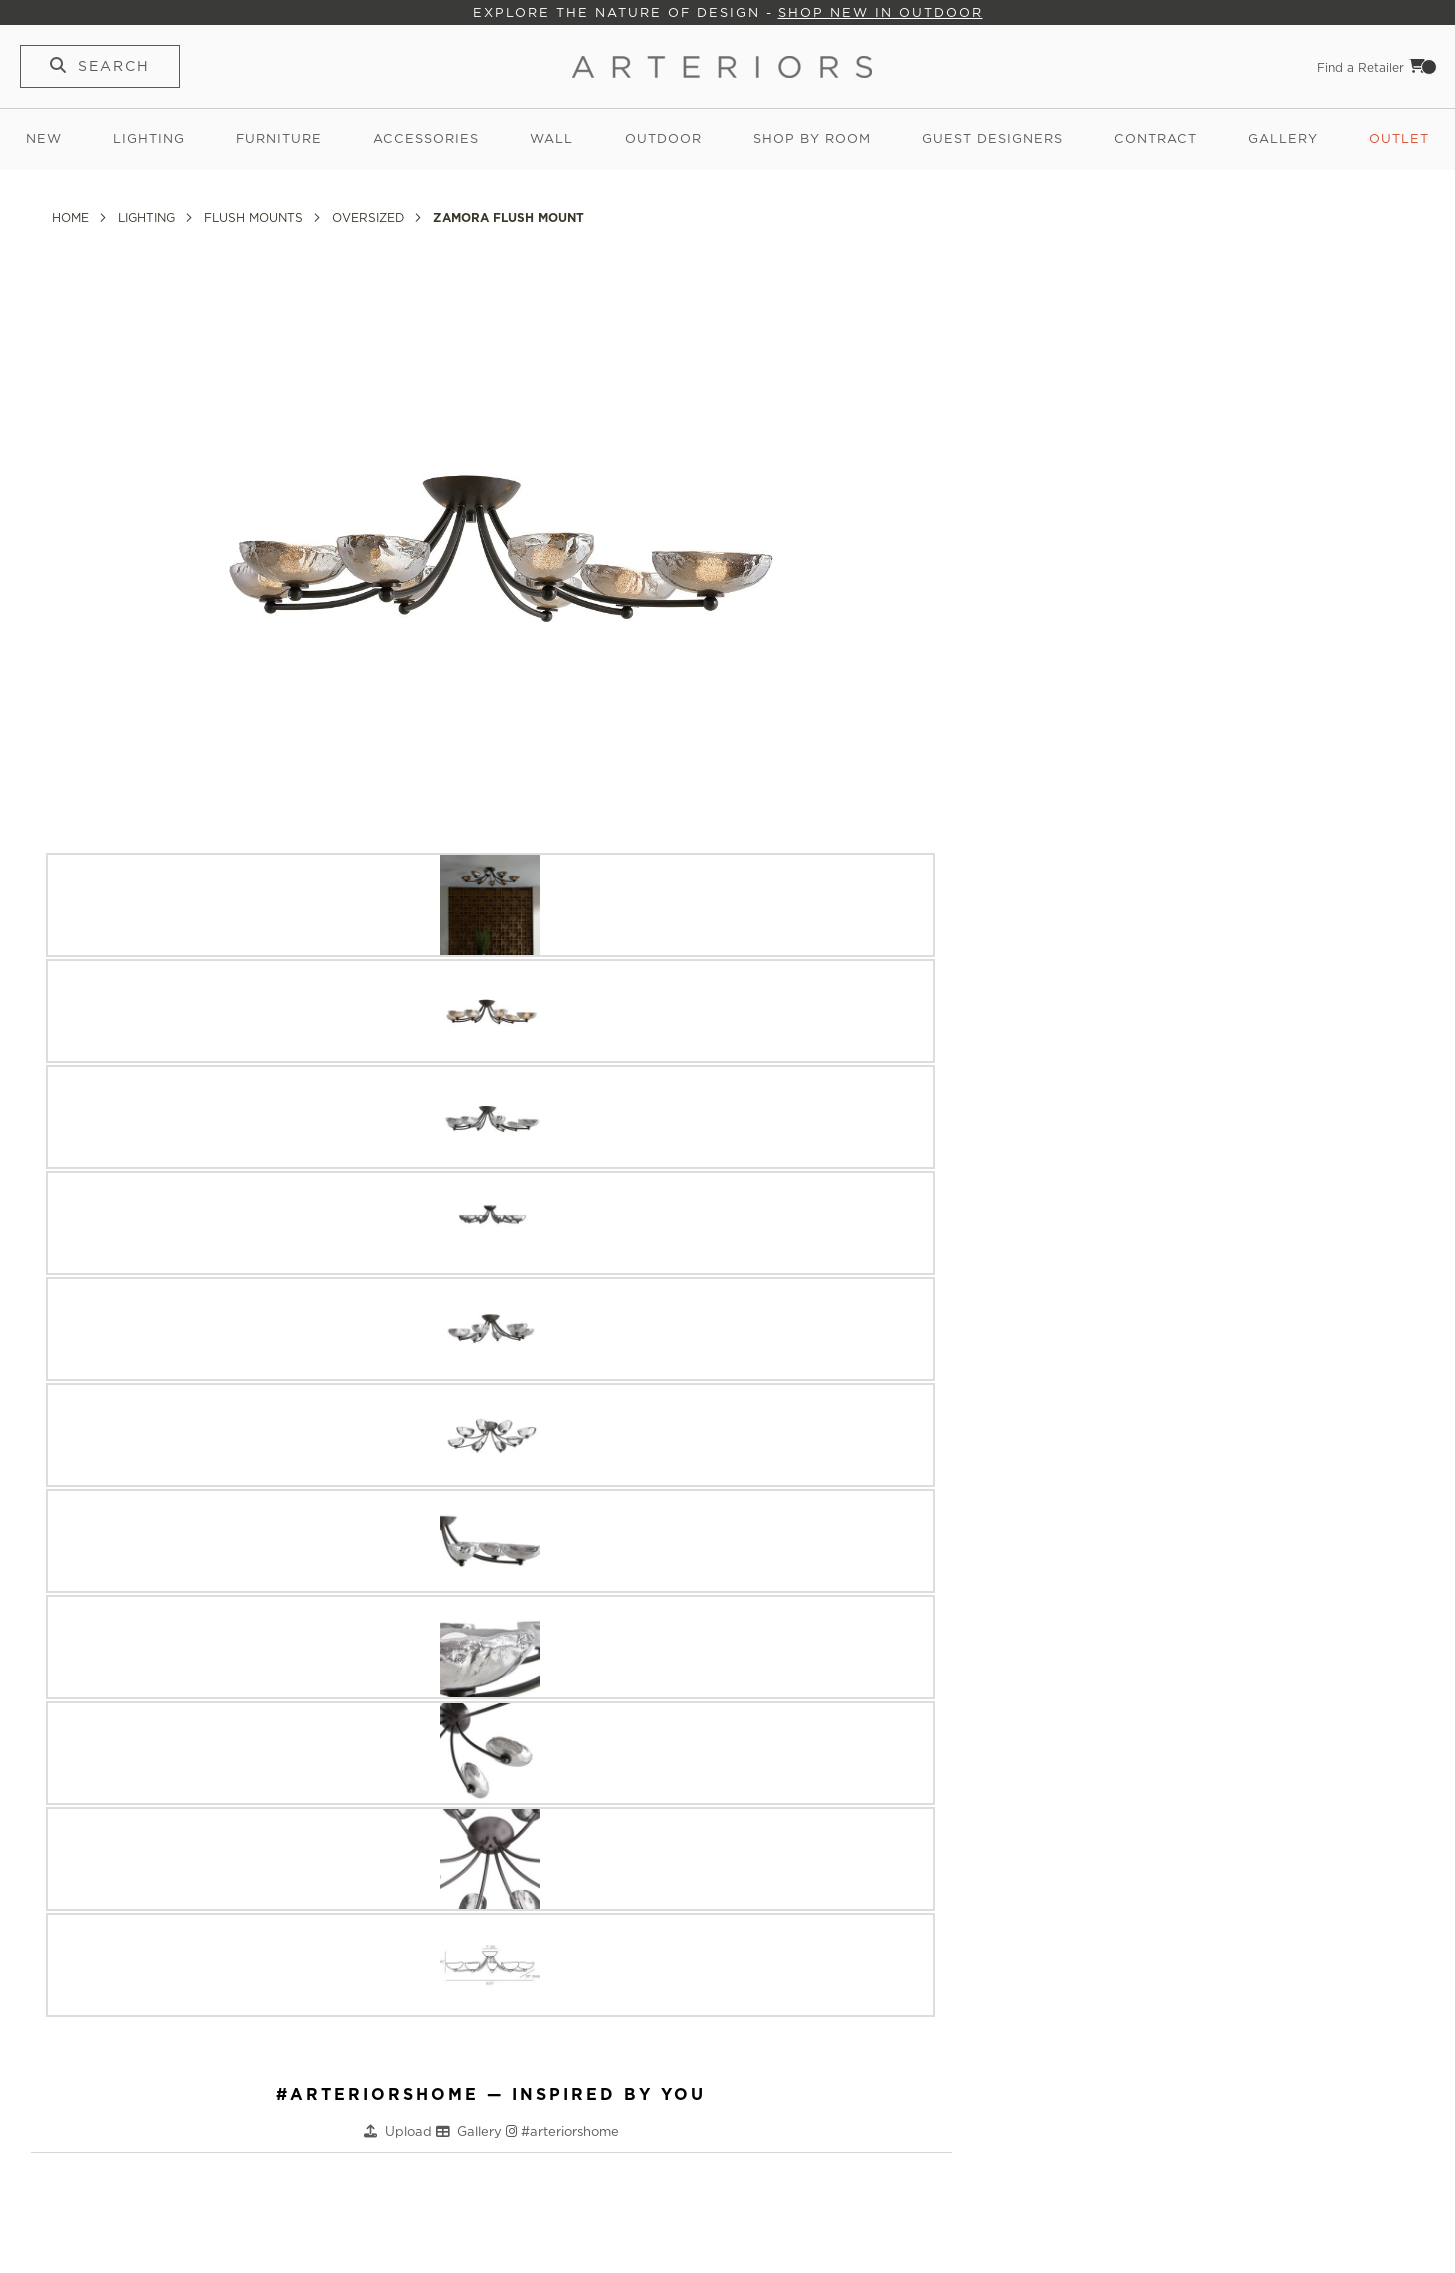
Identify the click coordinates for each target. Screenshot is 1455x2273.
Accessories (426, 138)
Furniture (279, 138)
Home (72, 217)
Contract (1155, 138)
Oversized (370, 217)
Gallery (1283, 138)
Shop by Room (812, 138)
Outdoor (663, 138)
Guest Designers (992, 138)
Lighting (149, 138)
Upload (410, 2131)
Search (114, 66)
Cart (1423, 66)
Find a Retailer (1360, 67)
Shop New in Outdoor (880, 12)
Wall (551, 138)
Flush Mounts (255, 217)
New (44, 138)
